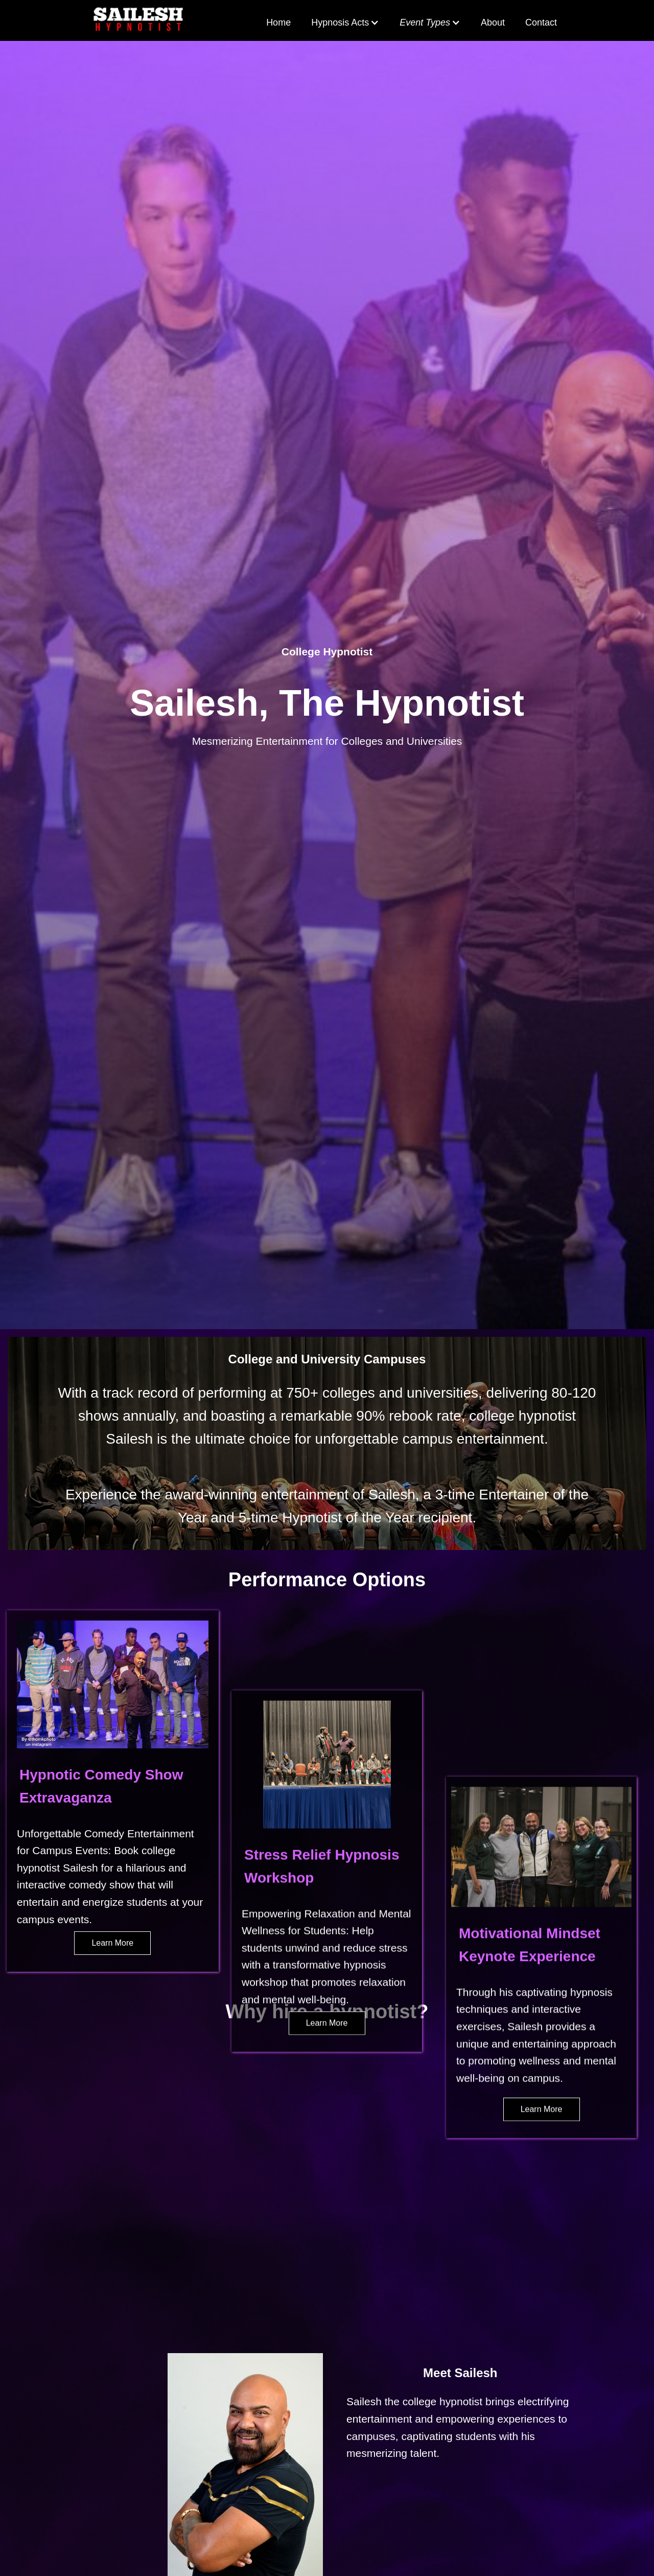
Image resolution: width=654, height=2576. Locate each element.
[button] (345, 22)
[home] (138, 20)
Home (278, 22)
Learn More (112, 1943)
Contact (541, 22)
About (493, 22)
